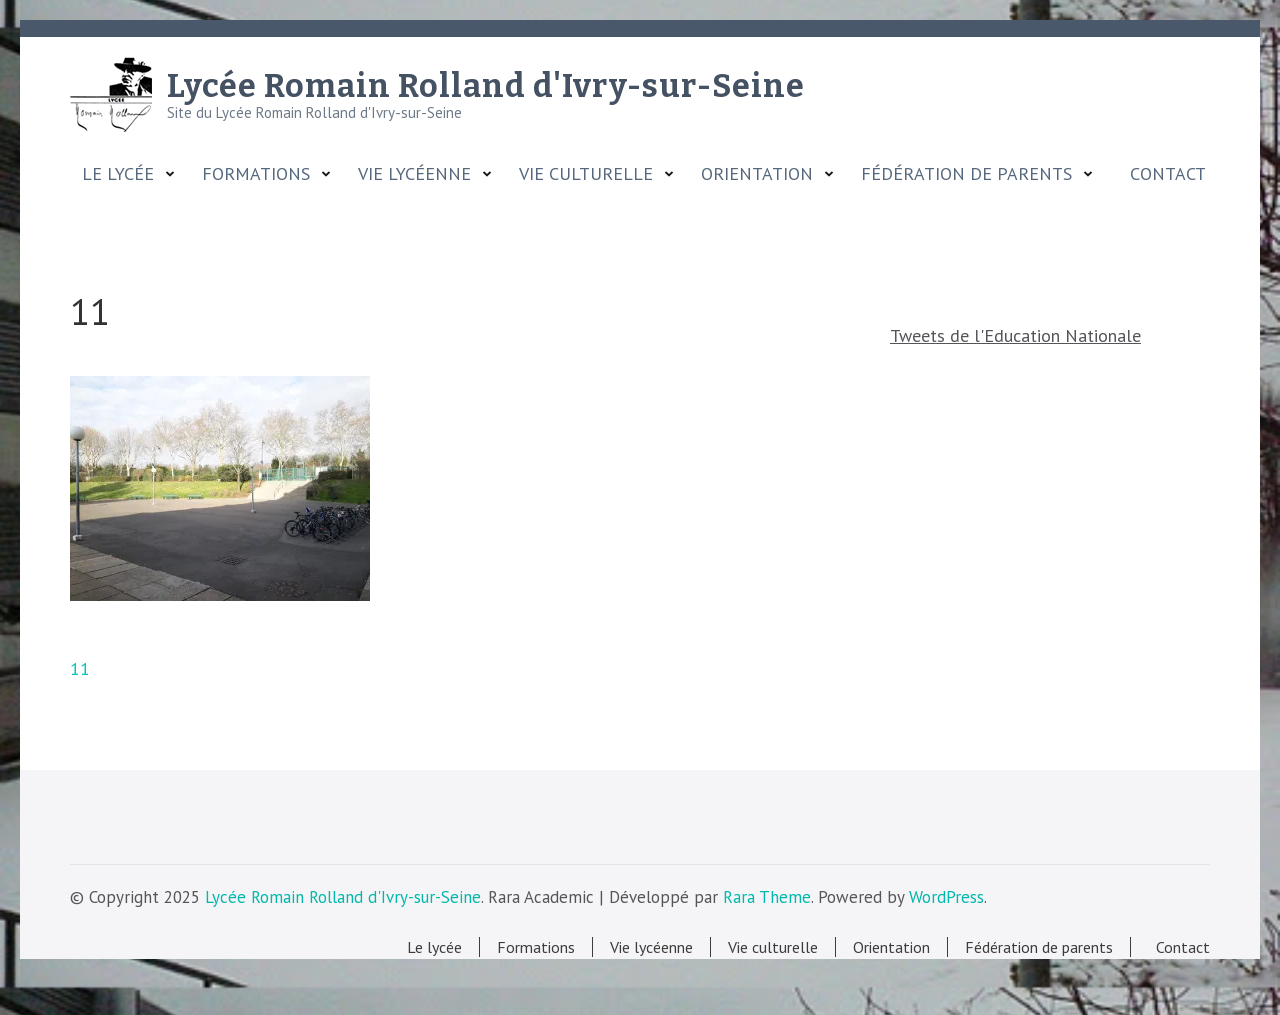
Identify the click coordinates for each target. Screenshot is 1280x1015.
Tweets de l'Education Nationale (1015, 335)
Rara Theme (767, 897)
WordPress (946, 897)
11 (80, 668)
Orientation (757, 174)
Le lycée (118, 174)
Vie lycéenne (414, 174)
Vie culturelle (586, 174)
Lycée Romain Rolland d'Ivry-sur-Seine (486, 86)
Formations (256, 174)
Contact (1163, 174)
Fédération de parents (966, 174)
